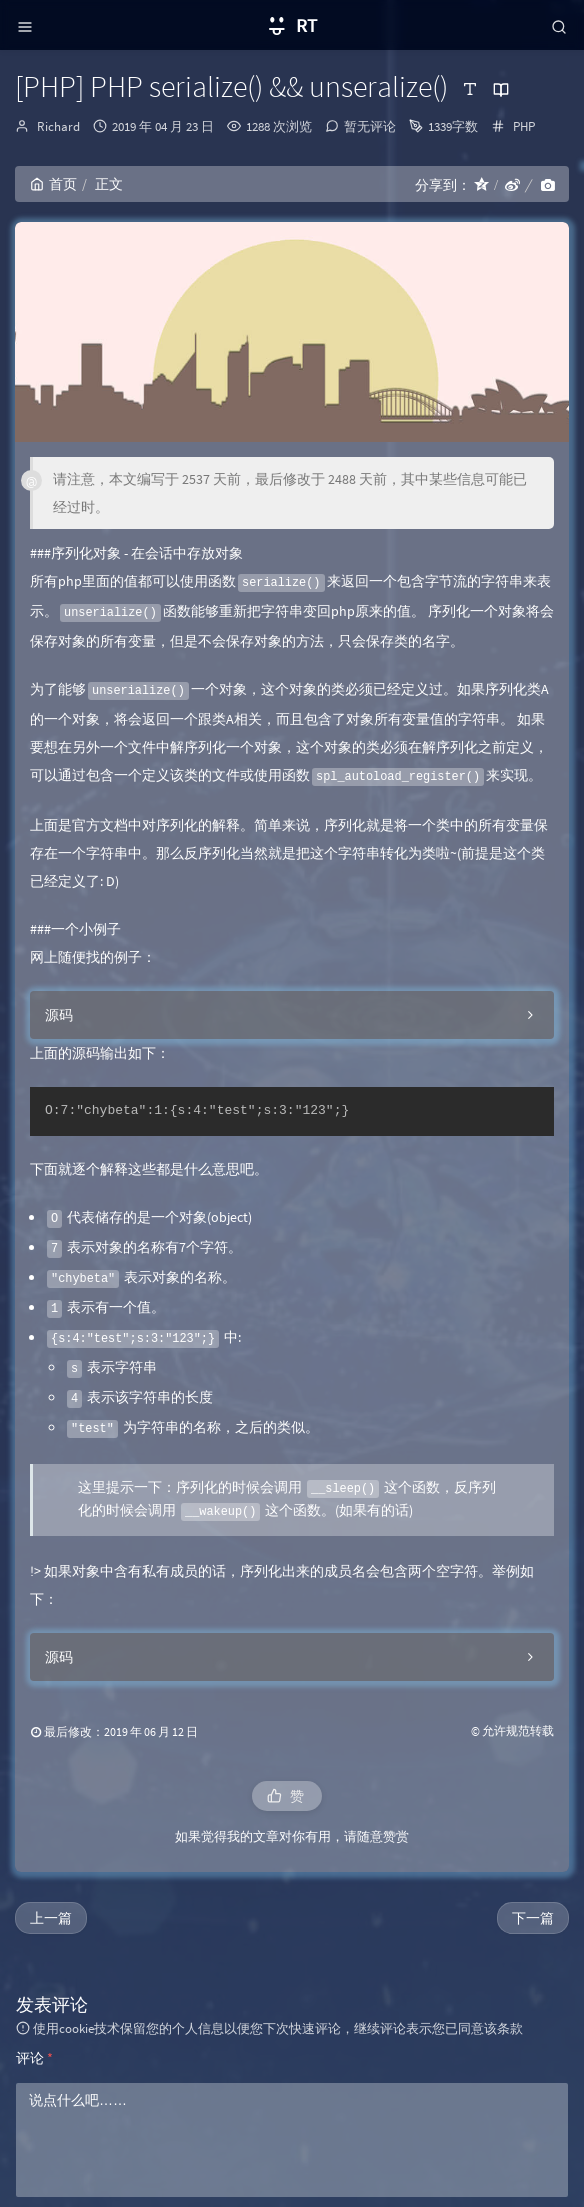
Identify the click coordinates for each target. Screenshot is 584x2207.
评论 (34, 2058)
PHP (524, 126)
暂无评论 (370, 126)
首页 (53, 184)
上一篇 (51, 1918)
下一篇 (533, 1918)
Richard (58, 126)
